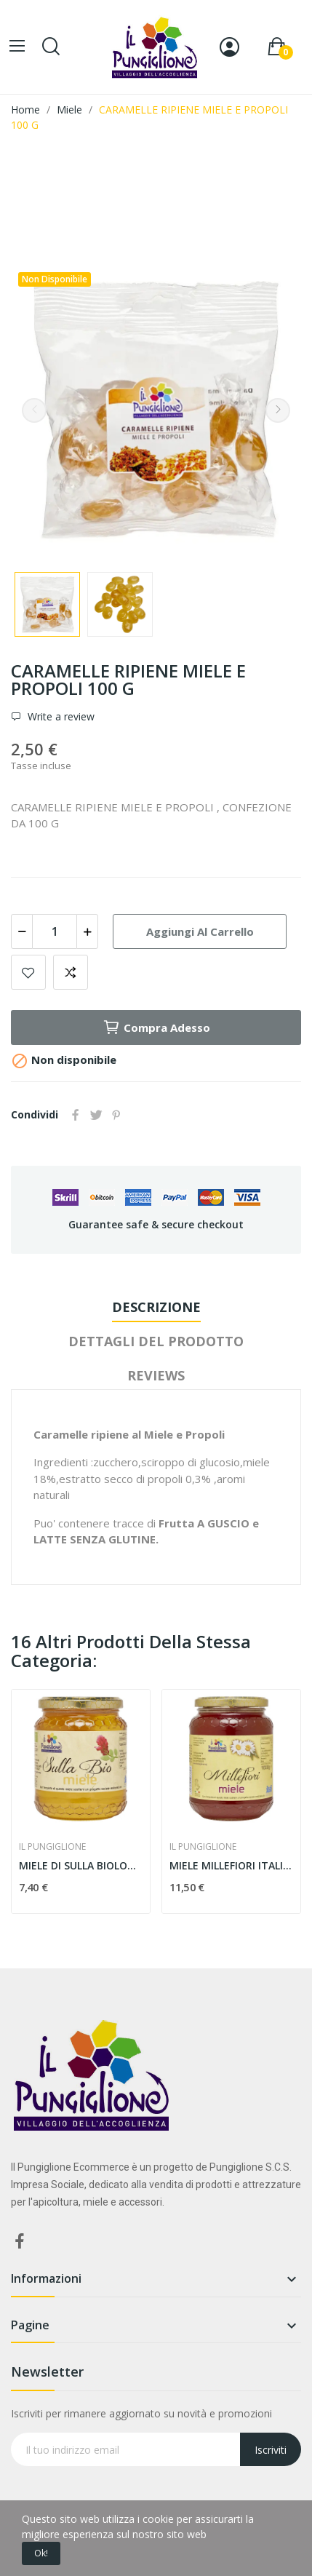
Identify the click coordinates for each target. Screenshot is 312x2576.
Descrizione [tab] (156, 1307)
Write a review (60, 717)
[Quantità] (54, 931)
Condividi (75, 1115)
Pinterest (116, 1115)
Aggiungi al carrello (200, 931)
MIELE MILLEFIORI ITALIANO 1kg (231, 1865)
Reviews (156, 1375)
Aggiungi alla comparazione (70, 972)
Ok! (41, 2553)
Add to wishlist (28, 972)
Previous (34, 410)
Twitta (96, 1115)
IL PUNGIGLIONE (52, 1846)
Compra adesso (156, 1027)
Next (277, 410)
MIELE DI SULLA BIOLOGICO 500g (81, 1865)
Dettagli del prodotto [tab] (156, 1341)
